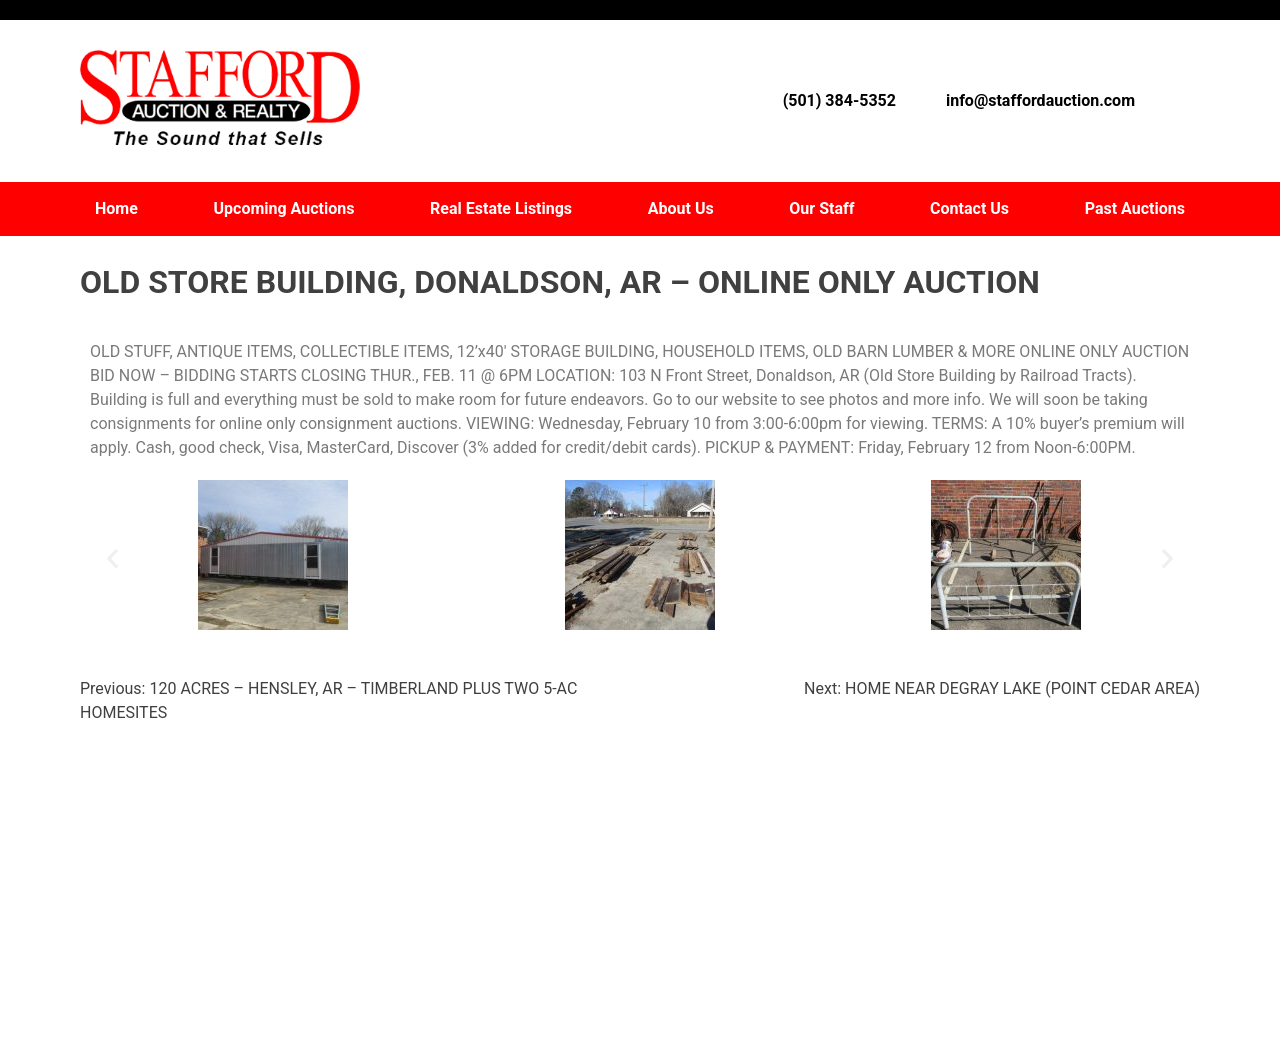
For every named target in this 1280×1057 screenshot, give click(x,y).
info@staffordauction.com (1040, 100)
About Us (681, 208)
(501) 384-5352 (839, 100)
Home (116, 208)
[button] (112, 558)
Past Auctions (1135, 208)
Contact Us (969, 208)
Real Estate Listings (501, 208)
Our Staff (821, 208)
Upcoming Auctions (284, 208)
